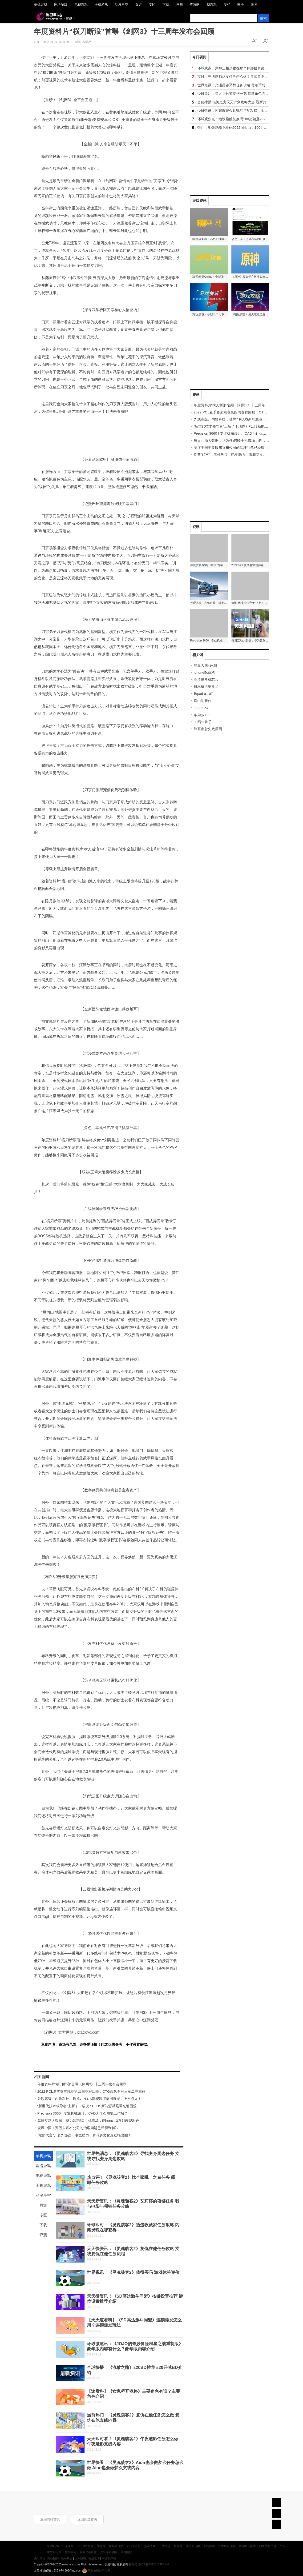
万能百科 (164, 2546)
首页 (276, 2502)
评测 (43, 2235)
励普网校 (126, 2552)
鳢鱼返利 (70, 2552)
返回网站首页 (50, 2519)
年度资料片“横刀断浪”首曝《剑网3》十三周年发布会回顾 (81, 2084)
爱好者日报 (116, 2546)
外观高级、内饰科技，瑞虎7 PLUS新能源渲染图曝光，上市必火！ (89, 2099)
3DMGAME (54, 2546)
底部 (276, 2524)
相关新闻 (41, 2077)
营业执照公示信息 (96, 2570)
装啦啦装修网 (247, 2546)
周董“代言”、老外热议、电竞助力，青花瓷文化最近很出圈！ (84, 2135)
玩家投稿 (80, 2558)
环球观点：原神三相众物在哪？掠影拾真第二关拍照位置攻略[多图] (249, 68)
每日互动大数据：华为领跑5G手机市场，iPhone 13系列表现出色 (88, 2121)
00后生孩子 (203, 722)
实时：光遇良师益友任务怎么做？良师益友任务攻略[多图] (242, 77)
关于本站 (39, 2558)
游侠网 (69, 2546)
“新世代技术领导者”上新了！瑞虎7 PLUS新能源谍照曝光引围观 (87, 2106)
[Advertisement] (225, 161)
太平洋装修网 (108, 2552)
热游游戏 (149, 2546)
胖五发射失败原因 (208, 729)
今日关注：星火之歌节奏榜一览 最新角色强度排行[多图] (241, 94)
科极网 (178, 2546)
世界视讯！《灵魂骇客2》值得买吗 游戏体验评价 (133, 2272)
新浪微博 (94, 2558)
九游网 (101, 2546)
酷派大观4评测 (205, 665)
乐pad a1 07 (203, 694)
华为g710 (201, 715)
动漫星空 (43, 2195)
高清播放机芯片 (206, 679)
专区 (43, 2215)
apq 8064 (201, 708)
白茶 (282, 2546)
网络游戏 (43, 2166)
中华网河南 (54, 2552)
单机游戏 (43, 2156)
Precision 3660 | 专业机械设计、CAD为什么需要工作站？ (82, 2113)
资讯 (69, 18)
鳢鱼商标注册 (267, 2546)
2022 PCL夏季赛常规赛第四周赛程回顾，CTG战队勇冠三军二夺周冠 (91, 2091)
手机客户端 (109, 2558)
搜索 (263, 18)
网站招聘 (53, 2558)
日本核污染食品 (206, 687)
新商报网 (209, 2546)
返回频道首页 (87, 2519)
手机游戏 (43, 2185)
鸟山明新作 (202, 701)
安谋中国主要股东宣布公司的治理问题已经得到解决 (78, 2128)
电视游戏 (43, 2176)
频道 (276, 2513)
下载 (43, 2225)
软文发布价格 (226, 2546)
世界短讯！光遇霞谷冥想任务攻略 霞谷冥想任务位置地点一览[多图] (250, 85)
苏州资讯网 (133, 2546)
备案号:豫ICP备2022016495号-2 (149, 2564)
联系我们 (66, 2558)
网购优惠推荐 (88, 2552)
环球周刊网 (193, 2546)
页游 (43, 2205)
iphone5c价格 (204, 672)
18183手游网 (85, 2546)
